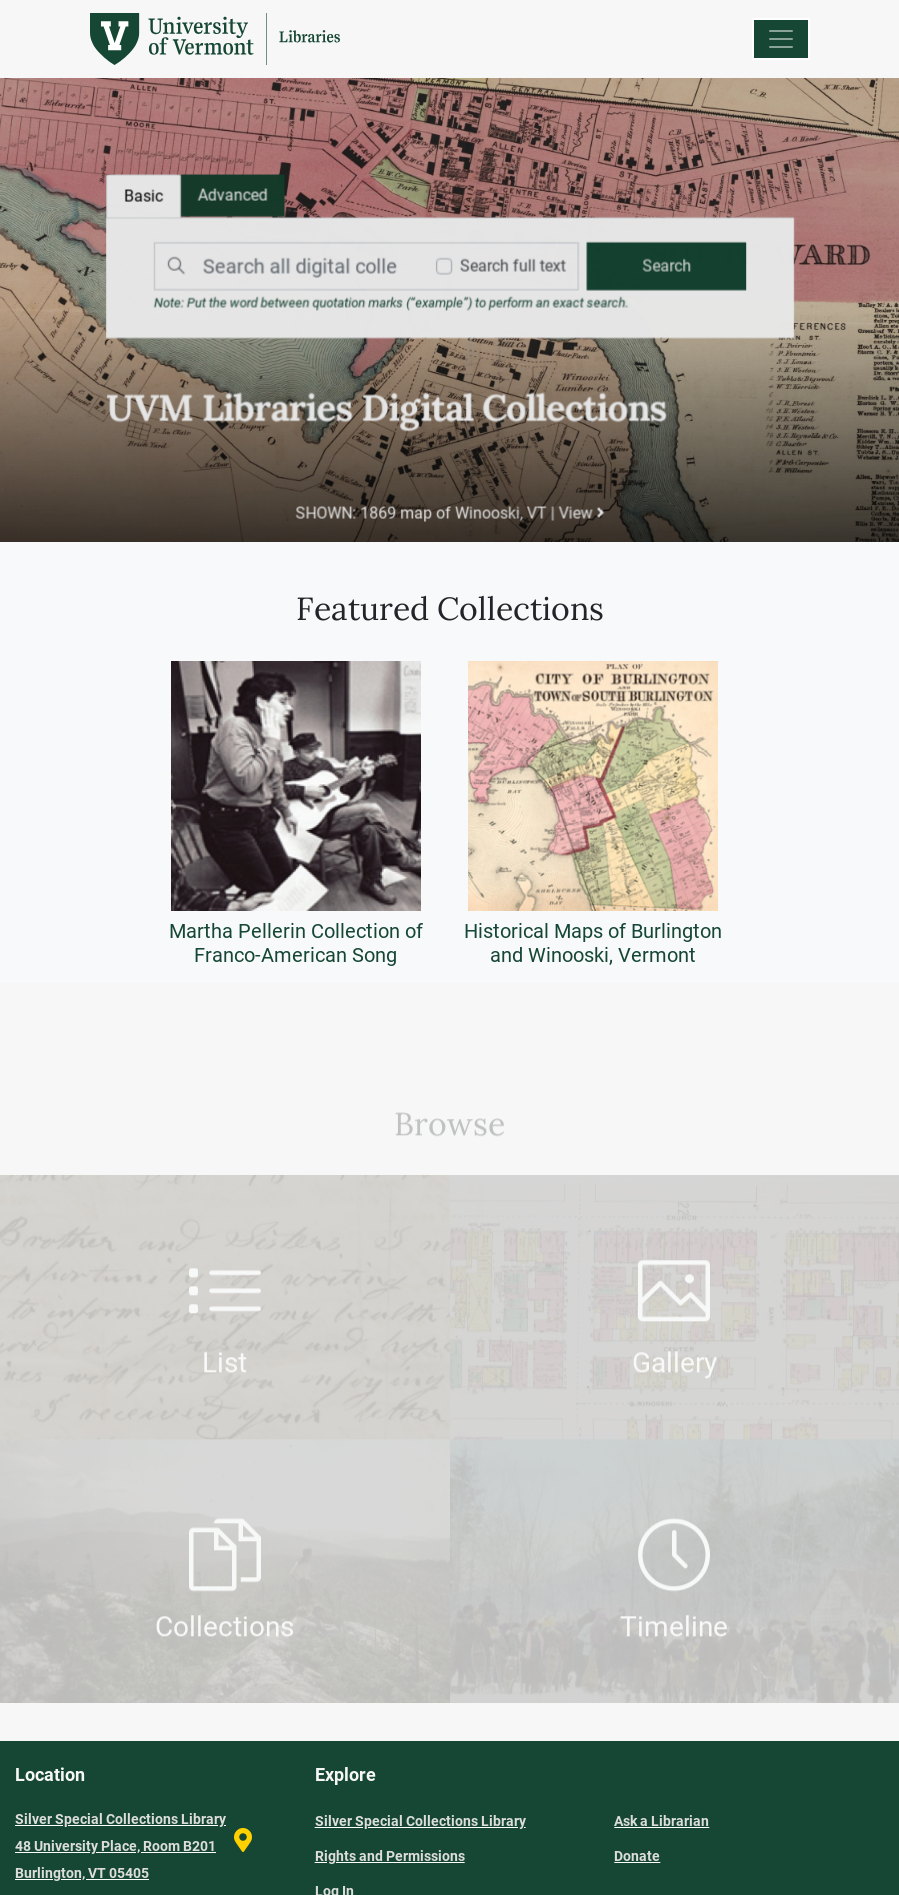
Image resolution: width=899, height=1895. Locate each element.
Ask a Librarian (661, 1821)
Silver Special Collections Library (420, 1821)
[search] (662, 267)
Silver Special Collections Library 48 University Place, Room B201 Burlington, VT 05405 (120, 1846)
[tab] (235, 197)
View (579, 511)
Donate (637, 1856)
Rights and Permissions (390, 1856)
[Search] (285, 267)
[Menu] (781, 39)
